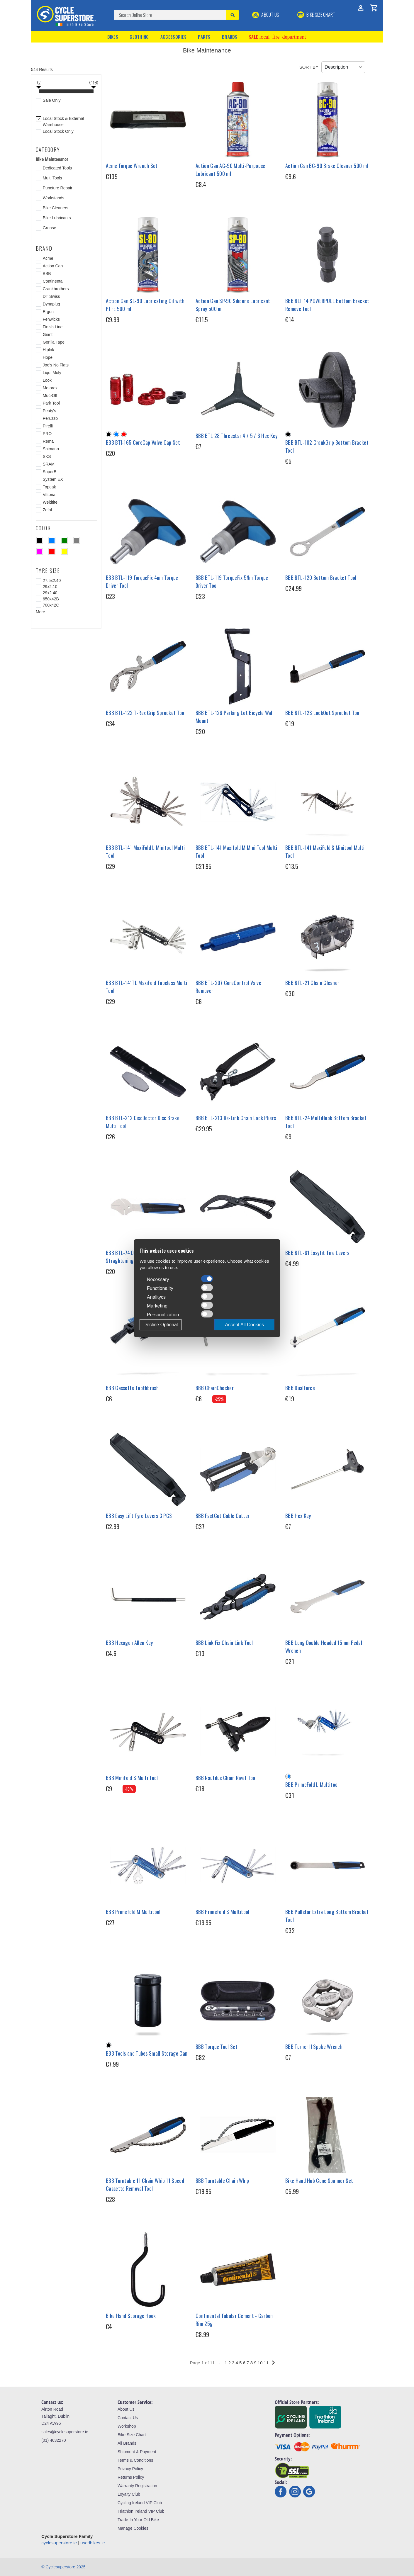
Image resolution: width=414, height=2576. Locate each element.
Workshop (127, 2426)
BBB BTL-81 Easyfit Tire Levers (317, 1252)
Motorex (50, 388)
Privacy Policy (130, 2468)
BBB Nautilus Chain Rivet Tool (226, 1778)
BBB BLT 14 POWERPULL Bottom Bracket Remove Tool (327, 305)
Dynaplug (51, 304)
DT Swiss (51, 296)
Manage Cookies (133, 2528)
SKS (47, 456)
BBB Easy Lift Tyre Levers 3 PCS (139, 1515)
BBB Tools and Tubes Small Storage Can (146, 2053)
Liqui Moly (52, 372)
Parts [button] (204, 36)
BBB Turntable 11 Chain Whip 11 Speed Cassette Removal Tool (145, 2184)
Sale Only (52, 100)
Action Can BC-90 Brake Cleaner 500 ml (326, 165)
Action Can (53, 266)
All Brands (127, 2443)
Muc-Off (50, 395)
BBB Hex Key (298, 1515)
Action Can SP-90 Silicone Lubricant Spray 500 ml (233, 305)
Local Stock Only (58, 131)
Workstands (54, 198)
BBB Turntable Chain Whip (222, 2180)
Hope (47, 357)
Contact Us (128, 2417)
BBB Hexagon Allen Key (129, 1642)
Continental (53, 281)
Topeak (49, 487)
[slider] (39, 92)
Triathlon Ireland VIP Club (141, 2511)
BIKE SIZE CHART (316, 14)
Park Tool (51, 403)
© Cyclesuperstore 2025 (63, 2567)
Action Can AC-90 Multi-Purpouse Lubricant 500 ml (230, 169)
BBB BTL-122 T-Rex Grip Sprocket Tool (146, 712)
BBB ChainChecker (215, 1388)
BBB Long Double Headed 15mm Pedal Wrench (323, 1646)
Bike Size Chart (132, 2434)
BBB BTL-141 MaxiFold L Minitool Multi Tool (145, 851)
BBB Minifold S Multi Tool (132, 1778)
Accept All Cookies (244, 1324)
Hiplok (48, 349)
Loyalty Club (129, 2494)
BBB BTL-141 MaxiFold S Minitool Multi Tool (324, 851)
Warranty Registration (137, 2485)
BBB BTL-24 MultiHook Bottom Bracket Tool (326, 1122)
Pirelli (48, 426)
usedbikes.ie (92, 2542)
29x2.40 (50, 592)
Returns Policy (131, 2477)
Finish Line (53, 327)
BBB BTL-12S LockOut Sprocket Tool (323, 712)
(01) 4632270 (53, 2440)
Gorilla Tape (54, 342)
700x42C (51, 605)
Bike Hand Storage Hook (131, 2315)
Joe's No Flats (56, 365)
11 (266, 2362)
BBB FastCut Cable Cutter (223, 1515)
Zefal (47, 509)
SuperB (50, 471)
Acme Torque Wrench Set (132, 165)
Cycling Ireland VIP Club (140, 2502)
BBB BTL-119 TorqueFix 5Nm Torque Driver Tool (232, 581)
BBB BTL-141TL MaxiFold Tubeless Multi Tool (146, 986)
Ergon (48, 311)
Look (47, 380)
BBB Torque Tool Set (216, 2046)
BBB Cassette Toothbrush (132, 1388)
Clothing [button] (139, 36)
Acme (48, 258)
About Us (265, 14)
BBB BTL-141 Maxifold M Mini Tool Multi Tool (236, 851)
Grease (49, 227)
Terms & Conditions (135, 2460)
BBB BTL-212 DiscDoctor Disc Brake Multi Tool (142, 1122)
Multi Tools (52, 178)
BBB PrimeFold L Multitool (312, 1784)
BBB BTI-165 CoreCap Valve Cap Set (143, 442)
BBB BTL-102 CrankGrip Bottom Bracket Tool (327, 446)
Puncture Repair (57, 188)
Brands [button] (229, 36)
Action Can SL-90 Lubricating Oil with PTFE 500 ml (145, 305)
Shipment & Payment (137, 2451)
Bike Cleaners (55, 208)
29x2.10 (50, 586)
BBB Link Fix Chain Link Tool (224, 1642)
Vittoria (49, 494)
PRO (47, 433)
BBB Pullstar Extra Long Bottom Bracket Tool (327, 1915)
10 (260, 2362)
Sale (277, 36)
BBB (47, 273)
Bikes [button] (112, 36)
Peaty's (49, 410)
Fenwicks (51, 319)
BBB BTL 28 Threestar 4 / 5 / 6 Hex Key (236, 435)
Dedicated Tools (57, 168)
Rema (48, 441)
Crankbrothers (56, 288)
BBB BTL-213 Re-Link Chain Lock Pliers (236, 1118)
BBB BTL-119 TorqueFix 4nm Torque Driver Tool (142, 581)
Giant (47, 334)
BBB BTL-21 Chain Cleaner (312, 982)
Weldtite (50, 502)
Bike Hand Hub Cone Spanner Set (319, 2180)
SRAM (49, 464)
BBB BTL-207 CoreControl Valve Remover (228, 986)
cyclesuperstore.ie (59, 2542)
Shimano (51, 448)
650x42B (51, 599)
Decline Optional (160, 1324)
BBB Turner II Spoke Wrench (313, 2046)
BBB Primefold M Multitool (133, 1912)
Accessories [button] (173, 36)
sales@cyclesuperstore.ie (64, 2431)
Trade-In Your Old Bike (138, 2519)
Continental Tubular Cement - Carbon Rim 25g (234, 2319)
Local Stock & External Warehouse (63, 121)
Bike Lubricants (57, 217)
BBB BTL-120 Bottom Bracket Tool (320, 577)
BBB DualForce (300, 1388)
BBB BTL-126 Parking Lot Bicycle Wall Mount (235, 716)
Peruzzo (50, 418)
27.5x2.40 (52, 580)
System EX (53, 479)
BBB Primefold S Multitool (223, 1912)
